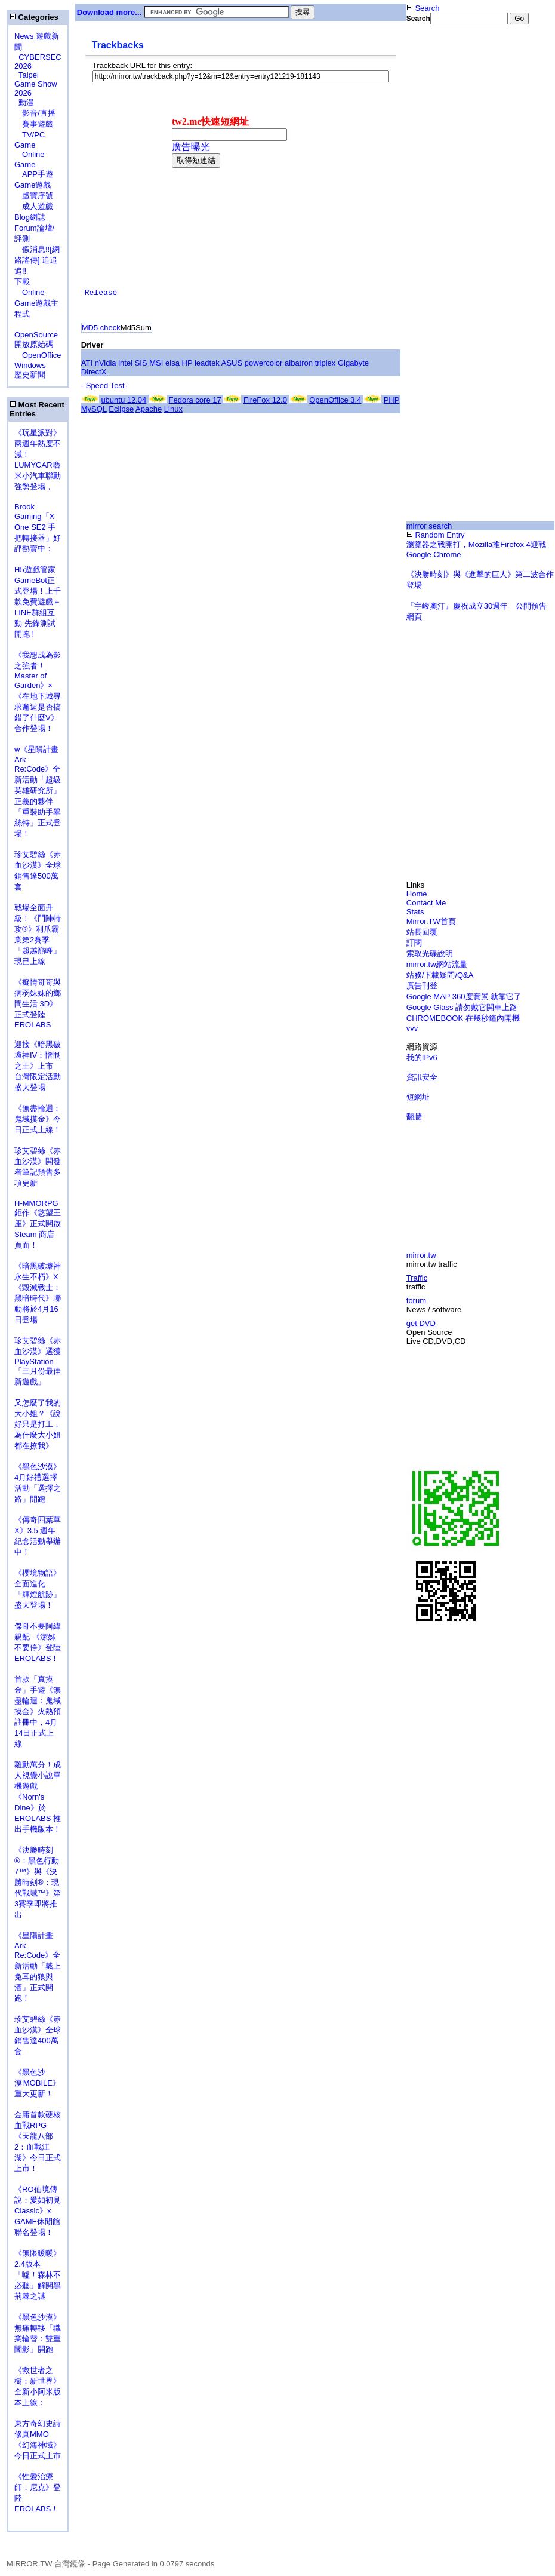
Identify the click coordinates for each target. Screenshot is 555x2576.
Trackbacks (118, 45)
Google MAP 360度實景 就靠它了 (464, 996)
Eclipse (121, 408)
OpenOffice (37, 355)
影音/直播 (35, 113)
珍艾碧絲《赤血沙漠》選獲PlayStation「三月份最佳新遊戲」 (37, 1361)
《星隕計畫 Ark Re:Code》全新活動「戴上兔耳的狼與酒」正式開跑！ (37, 1967)
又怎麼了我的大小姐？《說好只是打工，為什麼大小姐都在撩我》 (37, 1424)
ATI (86, 362)
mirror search (429, 525)
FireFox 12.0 (265, 399)
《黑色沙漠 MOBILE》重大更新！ (37, 2083)
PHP (392, 399)
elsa (172, 362)
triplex (325, 362)
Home (416, 893)
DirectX (94, 371)
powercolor (264, 362)
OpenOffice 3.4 (335, 399)
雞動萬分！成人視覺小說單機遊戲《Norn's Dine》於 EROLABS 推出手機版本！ (37, 1797)
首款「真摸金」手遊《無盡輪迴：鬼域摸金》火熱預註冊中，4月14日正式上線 (37, 1711)
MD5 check (101, 327)
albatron (299, 362)
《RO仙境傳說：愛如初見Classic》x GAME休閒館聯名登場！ (37, 2211)
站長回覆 (421, 932)
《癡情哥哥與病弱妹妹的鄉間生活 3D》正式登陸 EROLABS (37, 1003)
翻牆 (414, 1116)
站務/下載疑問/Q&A (440, 975)
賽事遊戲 (33, 123)
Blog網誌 (29, 217)
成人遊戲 (33, 206)
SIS (141, 362)
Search (423, 8)
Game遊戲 (32, 184)
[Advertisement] (445, 223)
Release (101, 292)
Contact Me (426, 902)
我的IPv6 (421, 1057)
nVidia (105, 362)
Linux (173, 408)
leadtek (207, 362)
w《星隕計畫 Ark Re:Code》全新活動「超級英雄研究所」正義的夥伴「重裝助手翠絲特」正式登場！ (37, 791)
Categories (34, 17)
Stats (415, 911)
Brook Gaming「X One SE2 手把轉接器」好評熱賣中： (37, 527)
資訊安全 (421, 1077)
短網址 (418, 1096)
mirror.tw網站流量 (436, 964)
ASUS (231, 362)
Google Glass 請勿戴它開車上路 (461, 1007)
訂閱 (414, 942)
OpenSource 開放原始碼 (36, 334)
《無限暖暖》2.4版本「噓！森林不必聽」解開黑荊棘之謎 (37, 2275)
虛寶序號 (33, 195)
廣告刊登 (421, 985)
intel (125, 362)
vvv (412, 1028)
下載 (22, 281)
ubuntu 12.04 (123, 399)
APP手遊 (33, 174)
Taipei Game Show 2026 (35, 83)
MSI (156, 362)
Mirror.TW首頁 (431, 921)
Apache (148, 408)
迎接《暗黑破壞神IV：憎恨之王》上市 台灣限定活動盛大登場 (37, 1066)
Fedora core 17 (195, 399)
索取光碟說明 (429, 953)
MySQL (94, 408)
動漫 (26, 102)
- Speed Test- (104, 385)
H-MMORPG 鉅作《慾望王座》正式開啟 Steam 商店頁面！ (37, 1224)
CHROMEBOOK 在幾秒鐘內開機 (463, 1018)
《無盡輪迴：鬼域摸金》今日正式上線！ (37, 1119)
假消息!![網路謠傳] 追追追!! (37, 260)
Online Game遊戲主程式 (36, 303)
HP (187, 362)
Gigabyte (353, 362)
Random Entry (435, 534)
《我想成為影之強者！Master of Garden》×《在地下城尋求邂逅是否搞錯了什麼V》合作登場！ (37, 691)
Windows (30, 365)
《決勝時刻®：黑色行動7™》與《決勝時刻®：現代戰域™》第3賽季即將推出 (37, 1882)
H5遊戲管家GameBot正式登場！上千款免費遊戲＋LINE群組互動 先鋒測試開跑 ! (37, 601)
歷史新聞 (29, 374)
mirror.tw (421, 1255)
